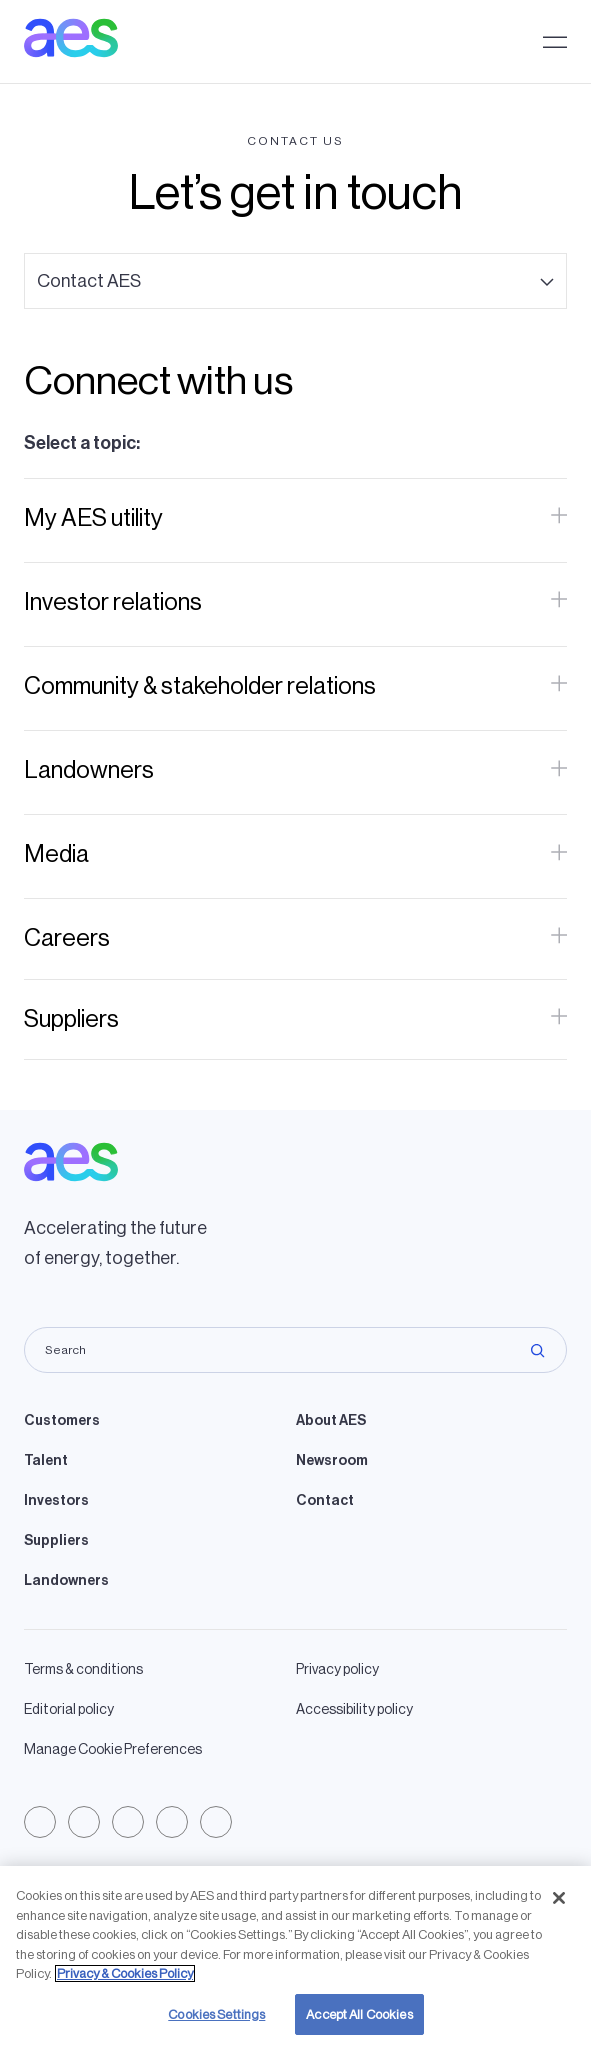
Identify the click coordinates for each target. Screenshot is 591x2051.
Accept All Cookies (359, 2025)
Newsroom (332, 1461)
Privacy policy (337, 1670)
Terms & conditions (83, 1670)
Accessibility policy (354, 1710)
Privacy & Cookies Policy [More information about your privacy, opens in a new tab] (125, 1984)
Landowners (66, 1581)
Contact (325, 1501)
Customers (62, 1421)
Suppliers (56, 1541)
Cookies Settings (216, 2025)
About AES (331, 1421)
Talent (46, 1461)
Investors (56, 1501)
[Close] (559, 1909)
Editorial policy (69, 1710)
